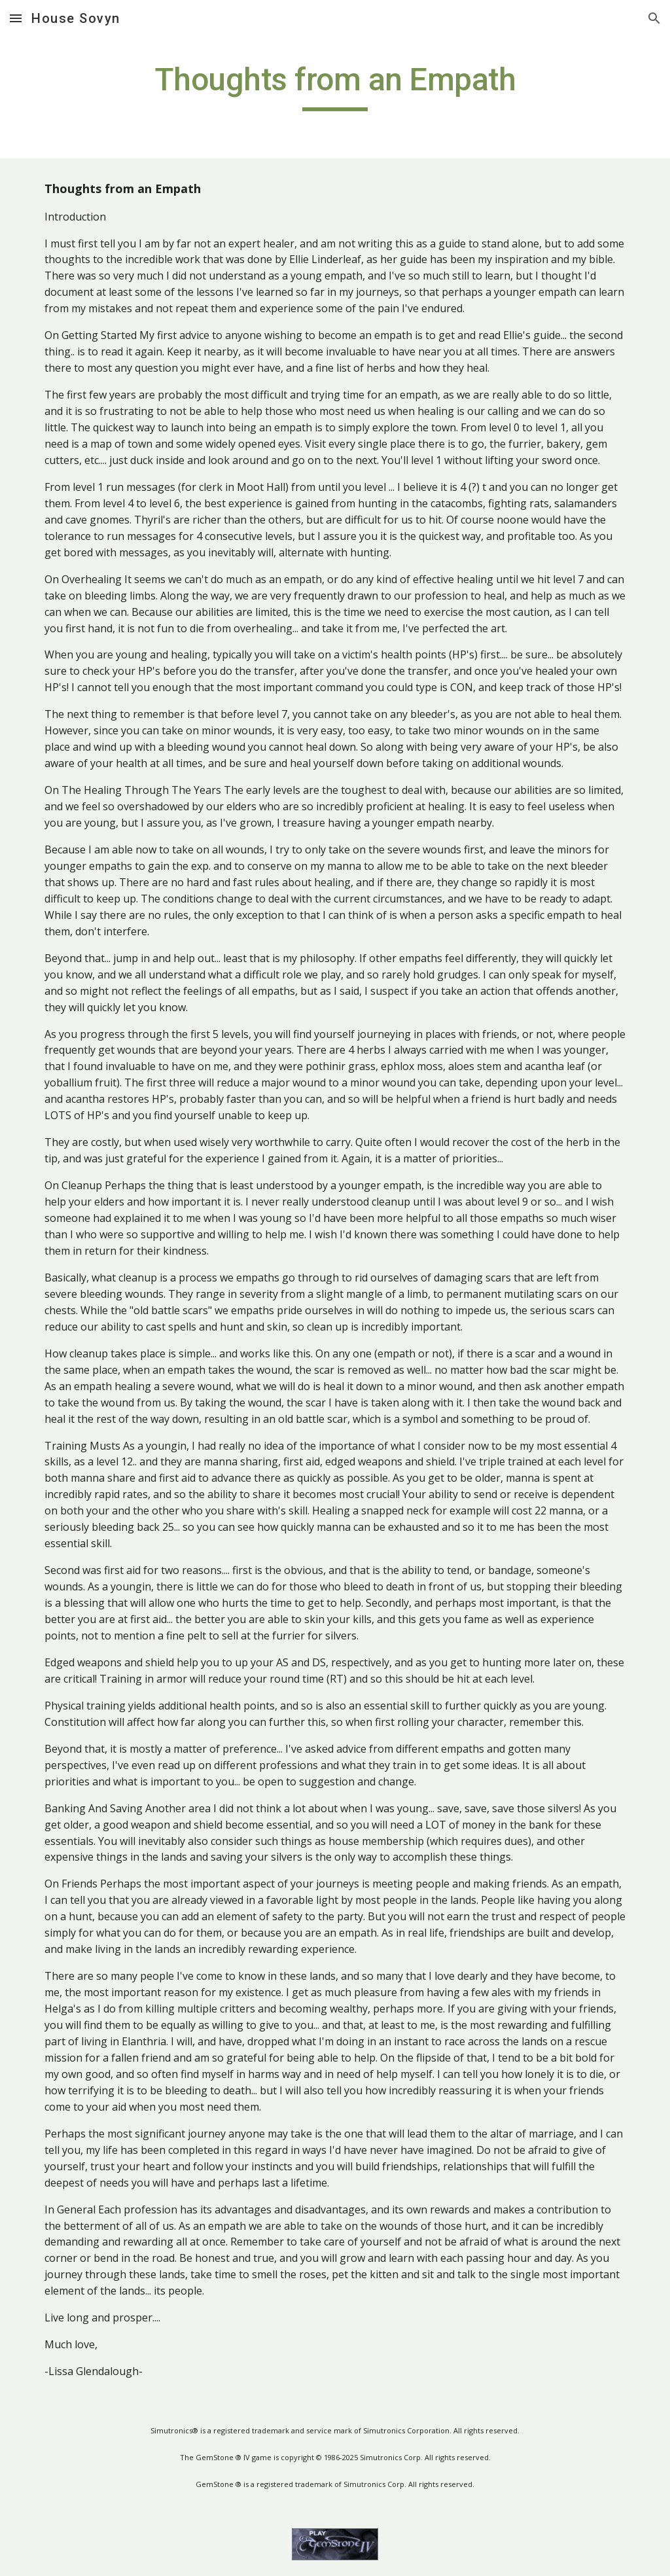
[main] (334, 85)
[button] (15, 18)
